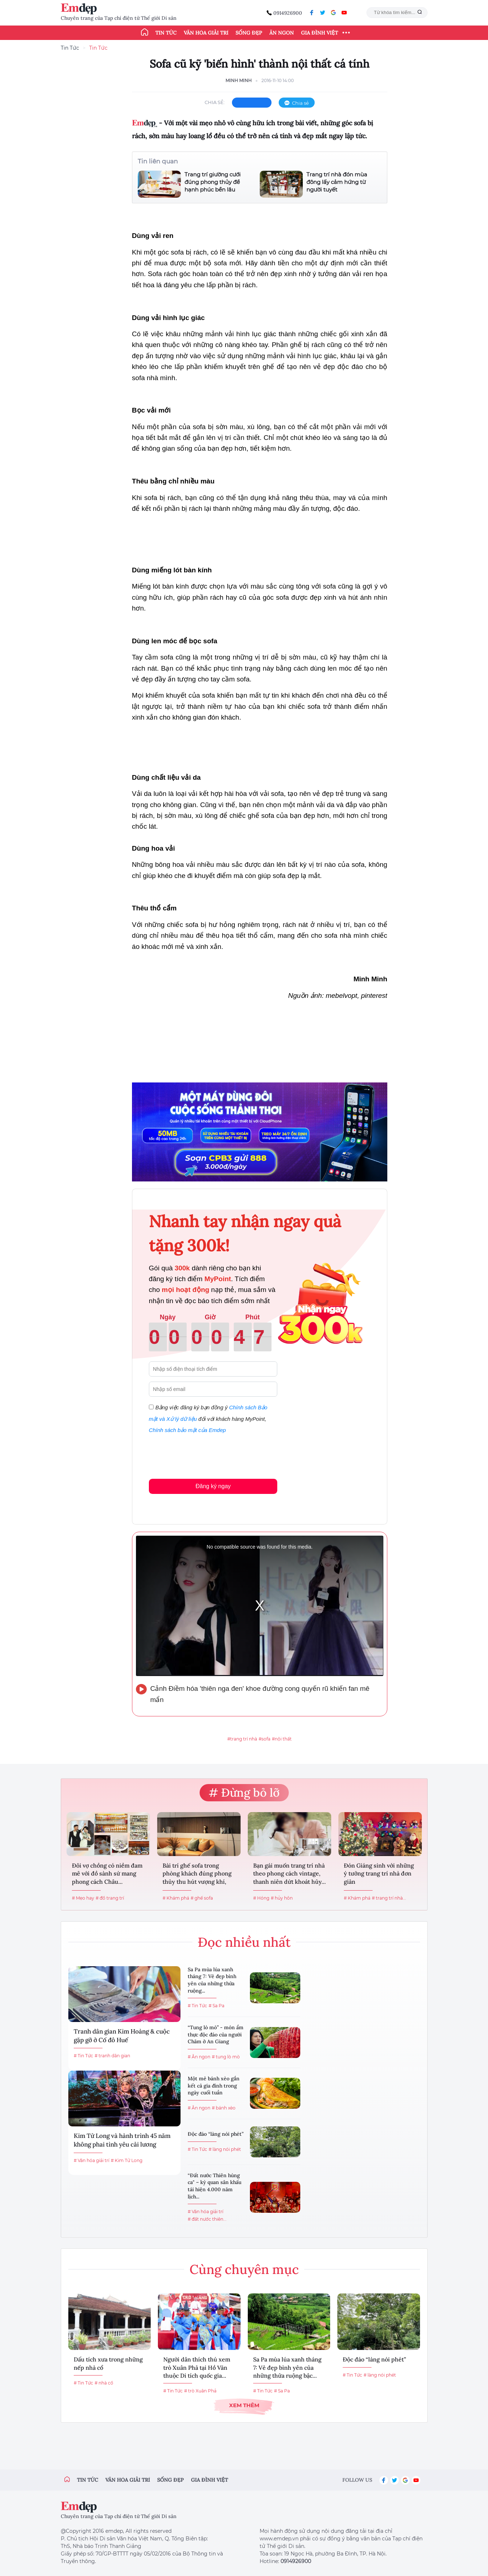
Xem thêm (244, 2405)
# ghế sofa (202, 1898)
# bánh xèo (224, 2108)
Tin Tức (70, 48)
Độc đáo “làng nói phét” (215, 2134)
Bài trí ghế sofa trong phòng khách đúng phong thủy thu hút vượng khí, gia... (197, 1874)
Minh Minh (238, 80)
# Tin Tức (83, 2055)
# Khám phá (176, 1898)
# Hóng (261, 1898)
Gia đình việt (209, 2480)
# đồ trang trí (110, 1898)
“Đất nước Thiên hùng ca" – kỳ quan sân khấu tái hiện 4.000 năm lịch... (214, 2186)
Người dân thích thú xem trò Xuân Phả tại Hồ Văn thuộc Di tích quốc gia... (196, 2367)
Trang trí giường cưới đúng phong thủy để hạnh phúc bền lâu (212, 182)
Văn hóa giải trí (206, 33)
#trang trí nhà (242, 1739)
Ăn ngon (281, 33)
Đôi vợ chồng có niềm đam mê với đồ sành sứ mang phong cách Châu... (107, 1873)
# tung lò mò (226, 2056)
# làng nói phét (225, 2149)
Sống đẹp (249, 33)
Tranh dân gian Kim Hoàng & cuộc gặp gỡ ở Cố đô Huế (122, 2035)
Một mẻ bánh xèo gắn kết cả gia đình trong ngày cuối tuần (214, 2085)
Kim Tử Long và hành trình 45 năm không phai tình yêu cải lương (122, 2140)
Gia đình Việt (319, 33)
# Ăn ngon (199, 2056)
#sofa (264, 1739)
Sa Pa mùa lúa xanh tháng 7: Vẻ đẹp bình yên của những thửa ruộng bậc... (287, 2367)
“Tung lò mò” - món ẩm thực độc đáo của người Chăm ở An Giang (215, 2034)
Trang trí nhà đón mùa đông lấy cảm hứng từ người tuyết (336, 182)
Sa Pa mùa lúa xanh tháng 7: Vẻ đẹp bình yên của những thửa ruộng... (212, 1980)
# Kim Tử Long (126, 2160)
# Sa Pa (216, 2005)
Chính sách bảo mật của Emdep (187, 1430)
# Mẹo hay (83, 1898)
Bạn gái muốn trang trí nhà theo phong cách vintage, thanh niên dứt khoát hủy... (289, 1873)
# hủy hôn (282, 1898)
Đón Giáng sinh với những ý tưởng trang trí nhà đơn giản (379, 1873)
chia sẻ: (215, 102)
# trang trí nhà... (389, 1898)
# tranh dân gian (112, 2055)
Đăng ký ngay (213, 1486)
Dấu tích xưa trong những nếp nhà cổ (108, 2363)
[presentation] (203, 1455)
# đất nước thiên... (207, 2219)
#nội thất (282, 1739)
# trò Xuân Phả (200, 2390)
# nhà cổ (104, 2383)
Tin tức (166, 33)
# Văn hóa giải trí (91, 2160)
